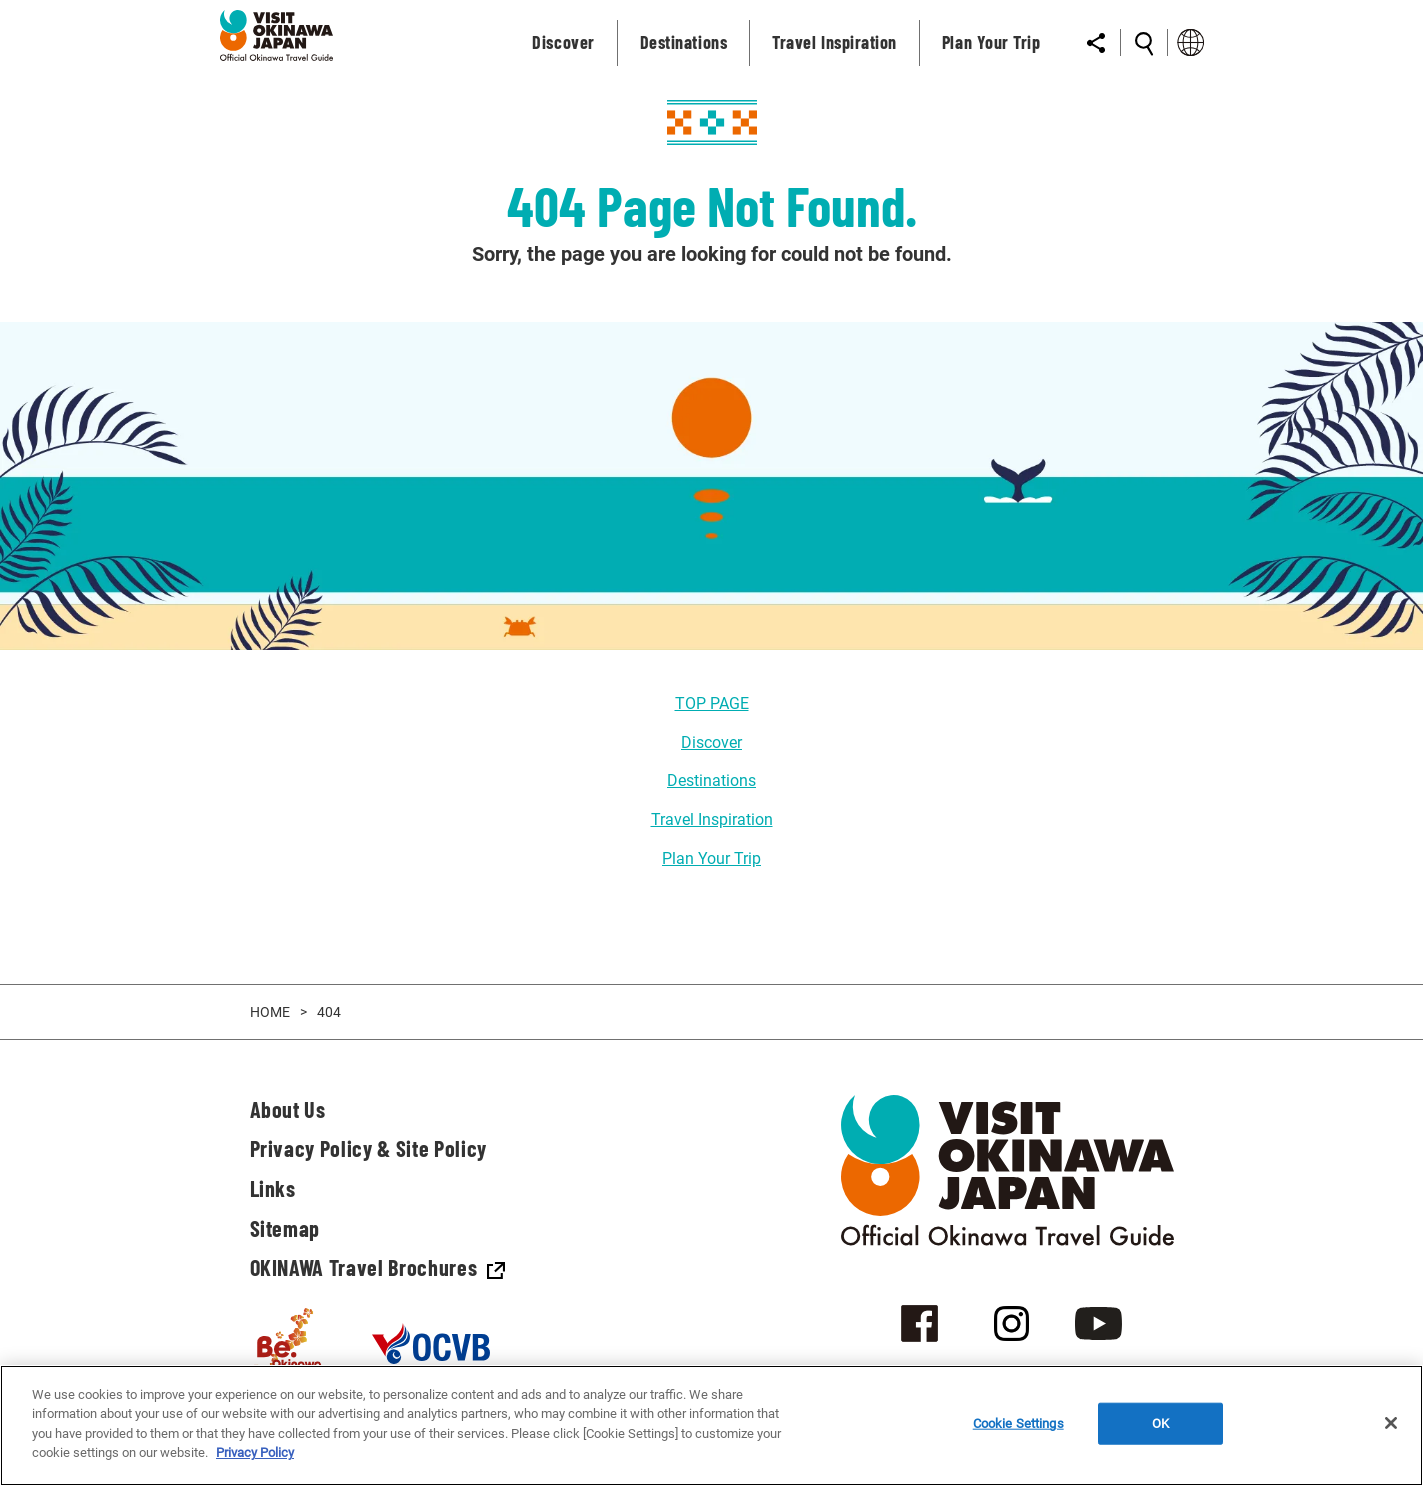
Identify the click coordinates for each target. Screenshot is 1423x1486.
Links (273, 1188)
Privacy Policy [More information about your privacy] (255, 1452)
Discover (711, 742)
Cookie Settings (1018, 1423)
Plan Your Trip (711, 858)
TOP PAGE (712, 703)
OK (1160, 1423)
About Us (288, 1109)
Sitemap (285, 1228)
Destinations (711, 780)
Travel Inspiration (712, 819)
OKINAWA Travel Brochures (377, 1267)
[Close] (1391, 1423)
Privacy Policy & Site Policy (368, 1148)
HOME (270, 1012)
